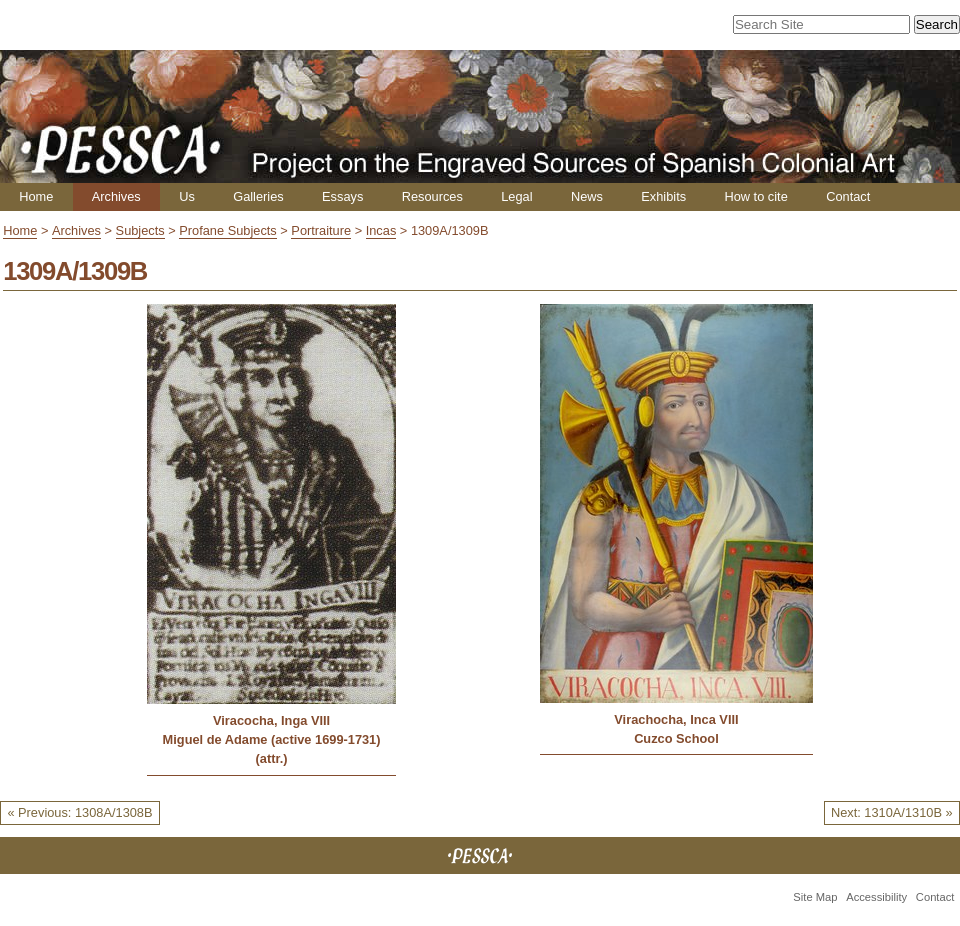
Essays (342, 196)
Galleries (258, 196)
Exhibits (663, 196)
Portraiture (321, 230)
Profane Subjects (227, 230)
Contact (848, 196)
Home (36, 196)
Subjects (140, 230)
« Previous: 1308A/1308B (79, 812)
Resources (432, 196)
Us (187, 196)
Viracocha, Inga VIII (271, 720)
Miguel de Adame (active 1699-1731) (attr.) (272, 749)
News (587, 196)
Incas (381, 230)
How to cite (755, 196)
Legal (516, 196)
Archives (116, 196)
